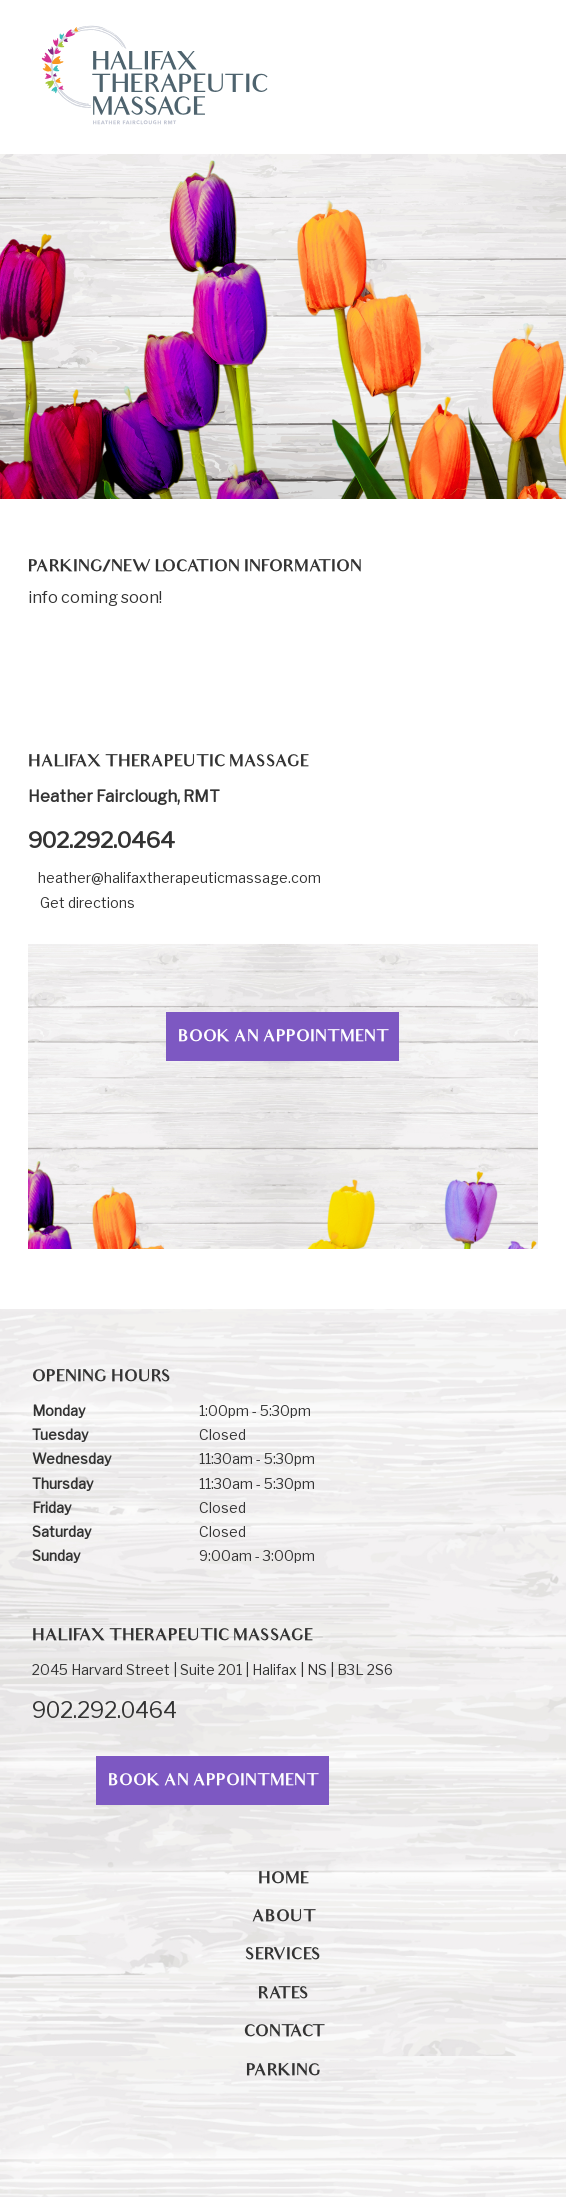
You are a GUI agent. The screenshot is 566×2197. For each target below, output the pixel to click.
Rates (283, 1995)
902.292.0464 (101, 840)
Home (283, 1880)
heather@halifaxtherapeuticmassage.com (179, 877)
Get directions (87, 902)
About (283, 1918)
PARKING (283, 2072)
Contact (283, 2033)
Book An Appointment (282, 1038)
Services (283, 1956)
